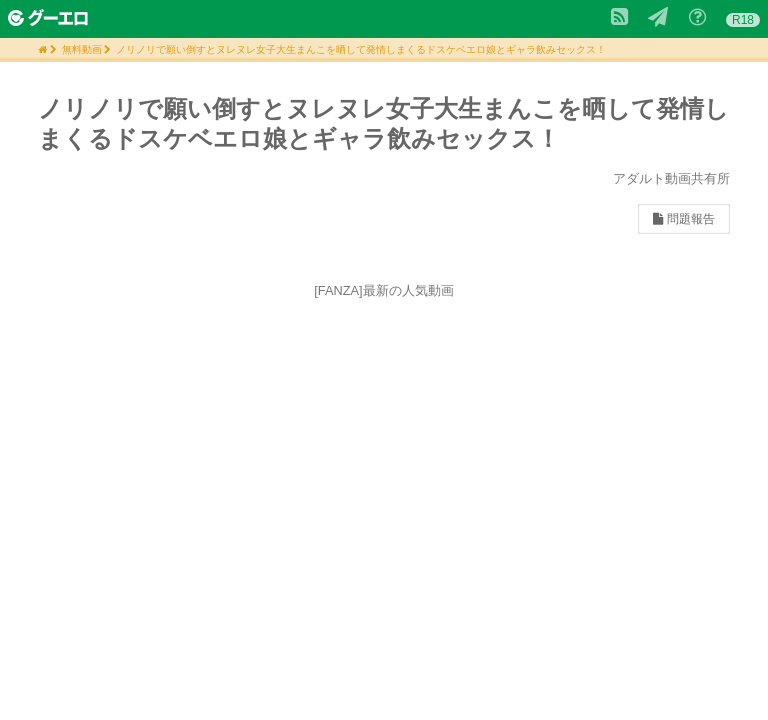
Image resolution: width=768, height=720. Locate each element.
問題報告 (683, 219)
